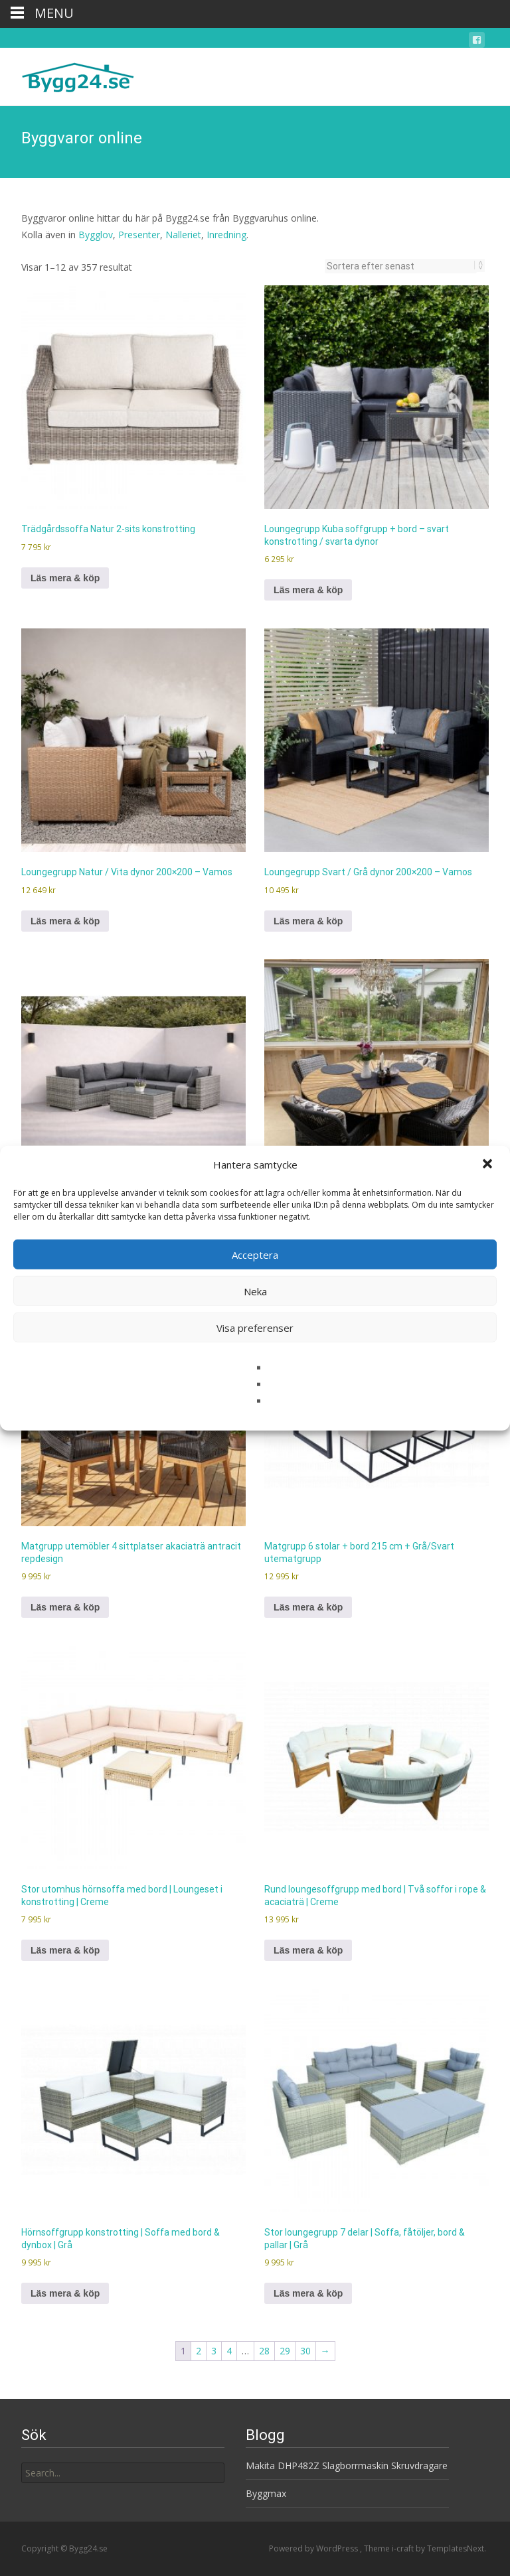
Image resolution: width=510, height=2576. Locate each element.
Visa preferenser (255, 1327)
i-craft (404, 2548)
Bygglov (95, 234)
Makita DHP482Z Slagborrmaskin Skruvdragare (347, 2465)
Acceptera (255, 1254)
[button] (489, 1165)
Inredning (226, 234)
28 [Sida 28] (264, 2350)
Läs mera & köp (65, 578)
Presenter (139, 234)
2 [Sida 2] (198, 2350)
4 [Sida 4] (229, 2350)
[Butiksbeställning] (401, 266)
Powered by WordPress (314, 2548)
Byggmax (266, 2493)
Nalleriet (183, 234)
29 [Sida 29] (285, 2350)
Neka (255, 1290)
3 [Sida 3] (213, 2350)
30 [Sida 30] (305, 2350)
